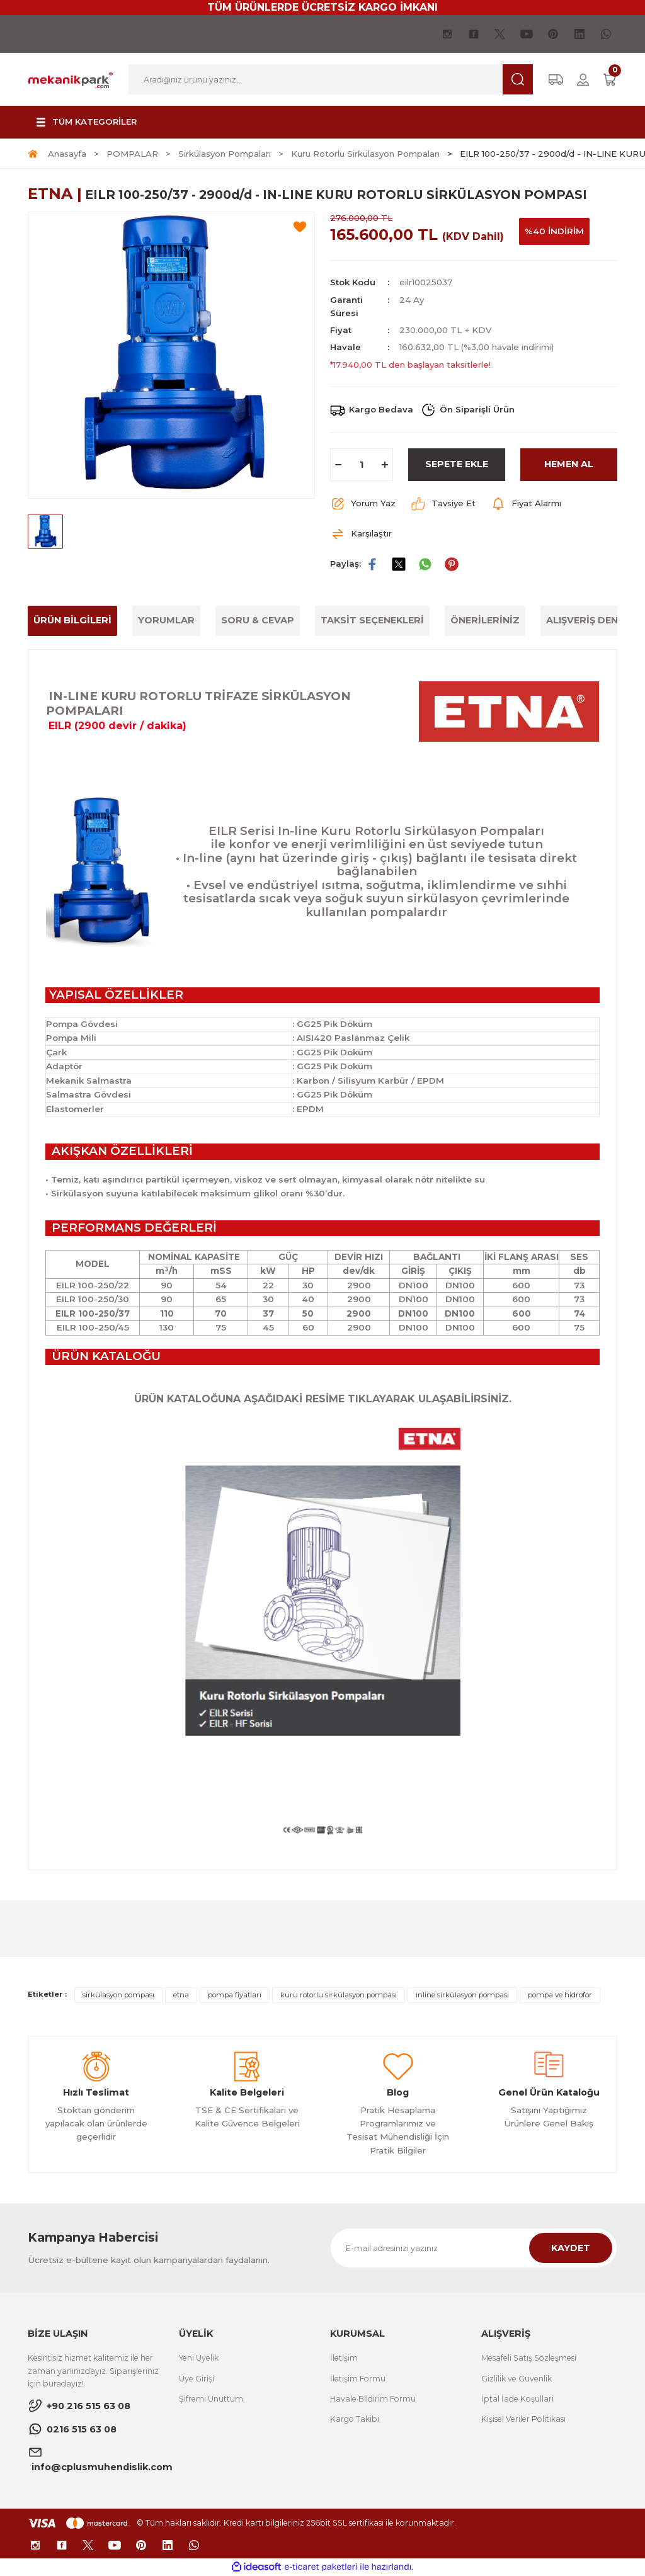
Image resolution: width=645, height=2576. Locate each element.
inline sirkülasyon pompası (462, 1994)
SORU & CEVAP (257, 620)
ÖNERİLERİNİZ (485, 620)
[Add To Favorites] (299, 226)
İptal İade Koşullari (517, 2398)
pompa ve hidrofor (560, 1994)
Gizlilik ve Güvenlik (516, 2378)
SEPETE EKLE (456, 464)
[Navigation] (85, 122)
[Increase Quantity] (384, 464)
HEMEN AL (568, 464)
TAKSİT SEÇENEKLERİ (372, 620)
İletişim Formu (357, 2378)
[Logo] (70, 78)
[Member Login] (583, 80)
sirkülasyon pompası (118, 1994)
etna (181, 1994)
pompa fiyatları (234, 1994)
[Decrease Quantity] (338, 464)
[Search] (330, 79)
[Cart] (609, 80)
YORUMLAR (166, 620)
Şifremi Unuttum (211, 2398)
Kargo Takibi (354, 2419)
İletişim (344, 2358)
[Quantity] (361, 464)
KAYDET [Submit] (570, 2248)
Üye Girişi (196, 2378)
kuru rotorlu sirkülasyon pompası (338, 1994)
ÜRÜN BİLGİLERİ (72, 620)
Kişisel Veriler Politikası (523, 2419)
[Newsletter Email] (473, 2248)
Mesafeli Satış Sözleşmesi (528, 2358)
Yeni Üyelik (199, 2358)
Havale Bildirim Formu (373, 2398)
